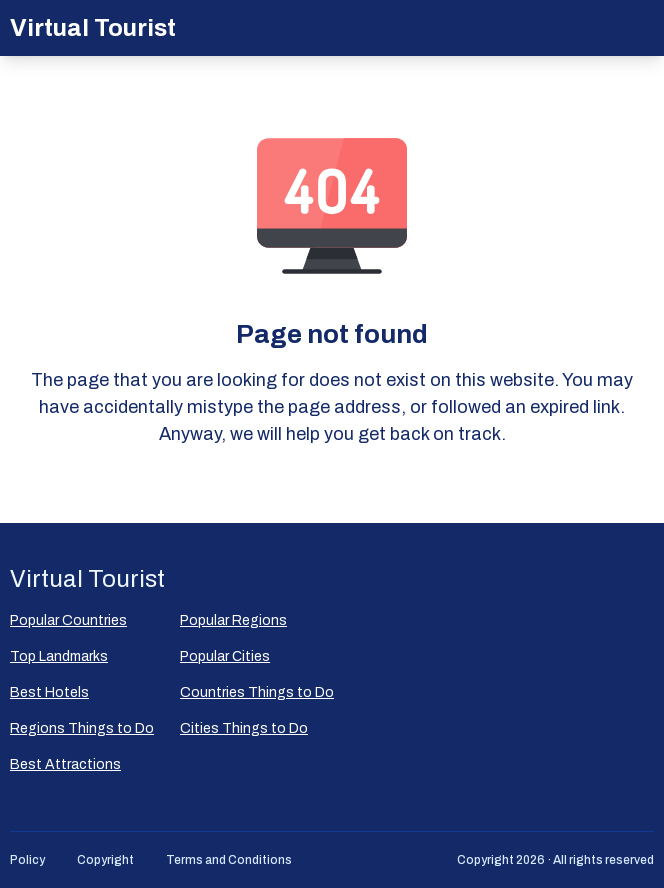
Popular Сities (225, 656)
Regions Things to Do (82, 728)
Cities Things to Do (244, 728)
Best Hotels (49, 692)
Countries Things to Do (257, 692)
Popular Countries (68, 620)
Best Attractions (65, 764)
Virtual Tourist (93, 28)
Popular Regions (233, 620)
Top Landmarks (59, 656)
